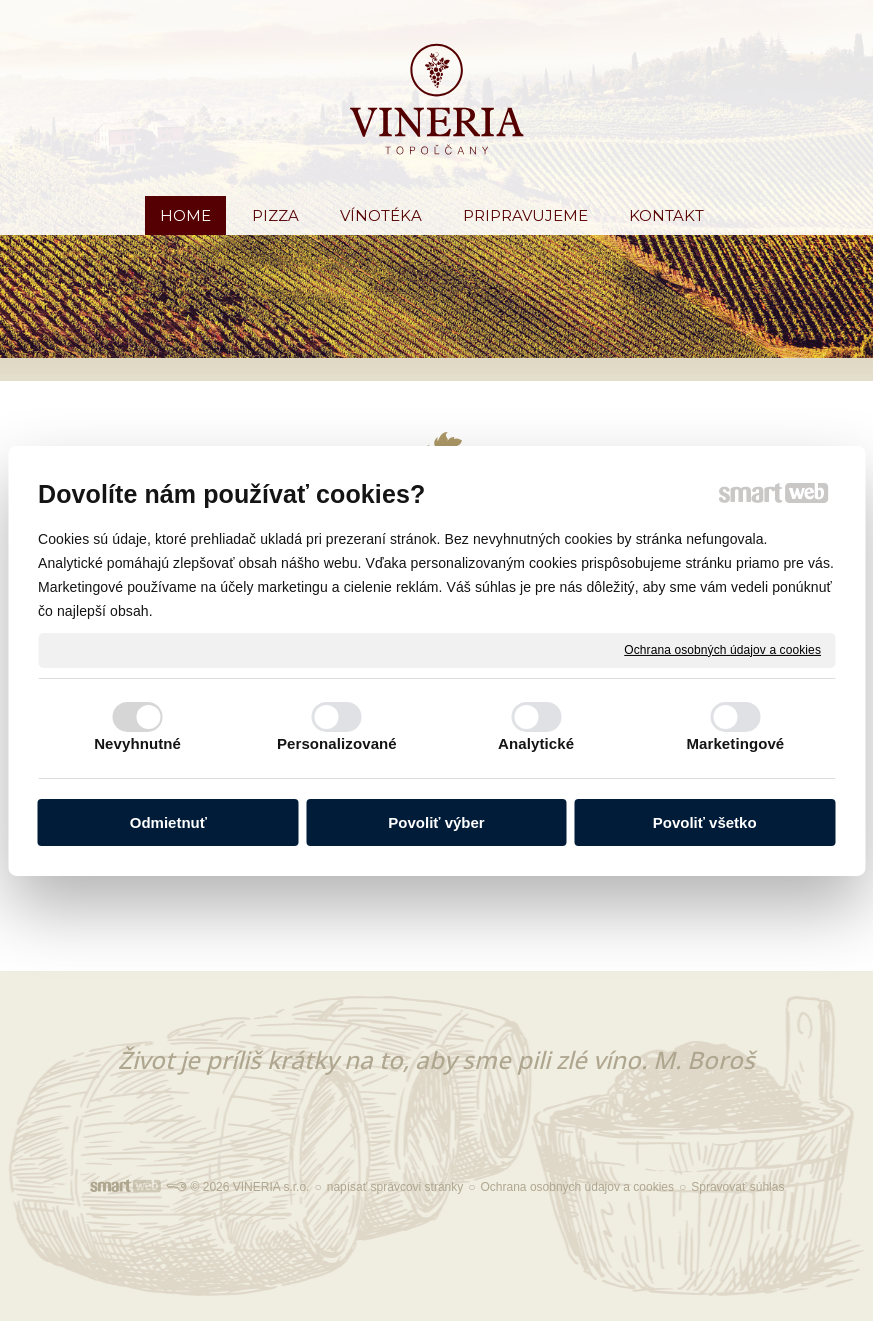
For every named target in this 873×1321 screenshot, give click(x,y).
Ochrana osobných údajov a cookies (722, 649)
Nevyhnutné (137, 743)
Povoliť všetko (705, 822)
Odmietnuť (168, 822)
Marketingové (735, 743)
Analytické (536, 743)
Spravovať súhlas (737, 1187)
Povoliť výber (436, 822)
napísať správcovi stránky (395, 1187)
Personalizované (337, 743)
